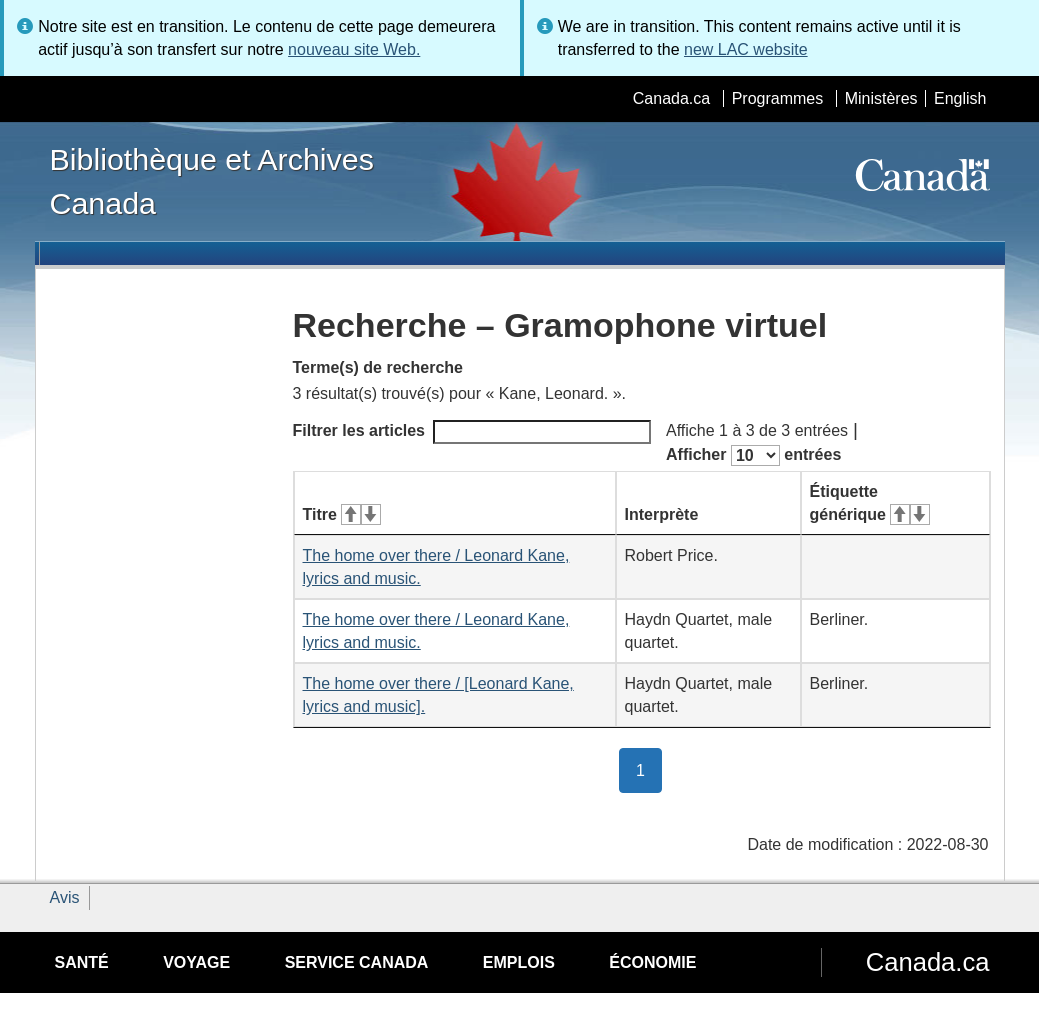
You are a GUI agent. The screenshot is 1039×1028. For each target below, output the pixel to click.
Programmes (778, 98)
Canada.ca (671, 98)
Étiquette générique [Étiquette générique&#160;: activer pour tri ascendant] (870, 503)
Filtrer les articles (472, 432)
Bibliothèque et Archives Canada (212, 181)
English (960, 98)
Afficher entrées (753, 455)
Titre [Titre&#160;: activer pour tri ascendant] (342, 514)
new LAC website (746, 49)
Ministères (881, 98)
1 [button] (649, 769)
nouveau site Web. (354, 49)
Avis (65, 897)
